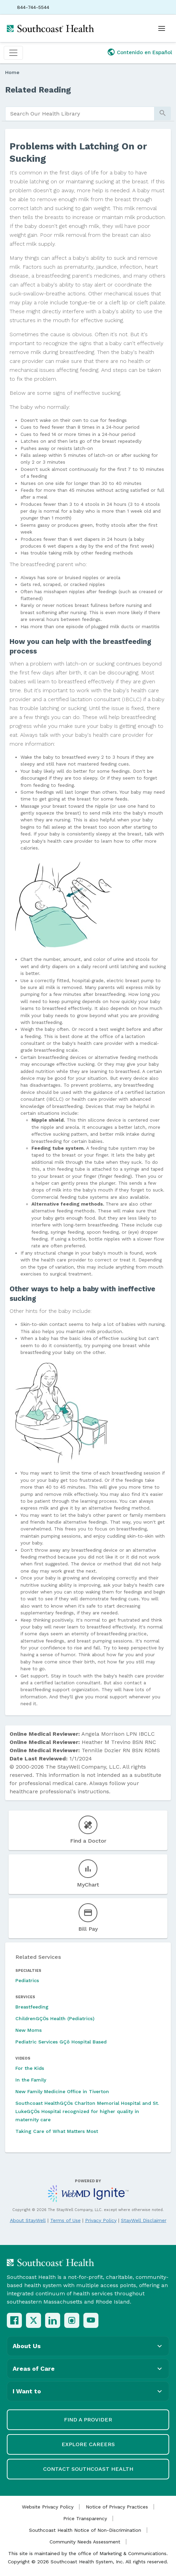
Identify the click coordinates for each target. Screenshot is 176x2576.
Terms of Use (65, 2220)
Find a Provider (88, 2419)
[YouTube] (90, 2320)
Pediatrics (27, 1980)
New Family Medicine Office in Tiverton (62, 2091)
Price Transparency (85, 2518)
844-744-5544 (33, 7)
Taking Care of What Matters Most (56, 2131)
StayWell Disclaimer (143, 2220)
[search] (80, 113)
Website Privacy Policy (47, 2507)
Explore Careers (88, 2444)
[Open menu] (161, 28)
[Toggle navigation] (13, 53)
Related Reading (38, 90)
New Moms (28, 2030)
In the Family (30, 2080)
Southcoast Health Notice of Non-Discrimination (85, 2530)
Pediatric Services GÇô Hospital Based (61, 2041)
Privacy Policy (101, 2220)
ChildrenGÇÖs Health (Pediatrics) (54, 2018)
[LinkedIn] (52, 2320)
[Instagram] (71, 2320)
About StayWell (28, 2220)
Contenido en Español (144, 52)
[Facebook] (14, 2320)
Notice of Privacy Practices (117, 2507)
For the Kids (29, 2068)
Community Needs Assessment (85, 2541)
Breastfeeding (32, 2007)
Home (12, 72)
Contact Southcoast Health (88, 2469)
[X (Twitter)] (33, 2320)
